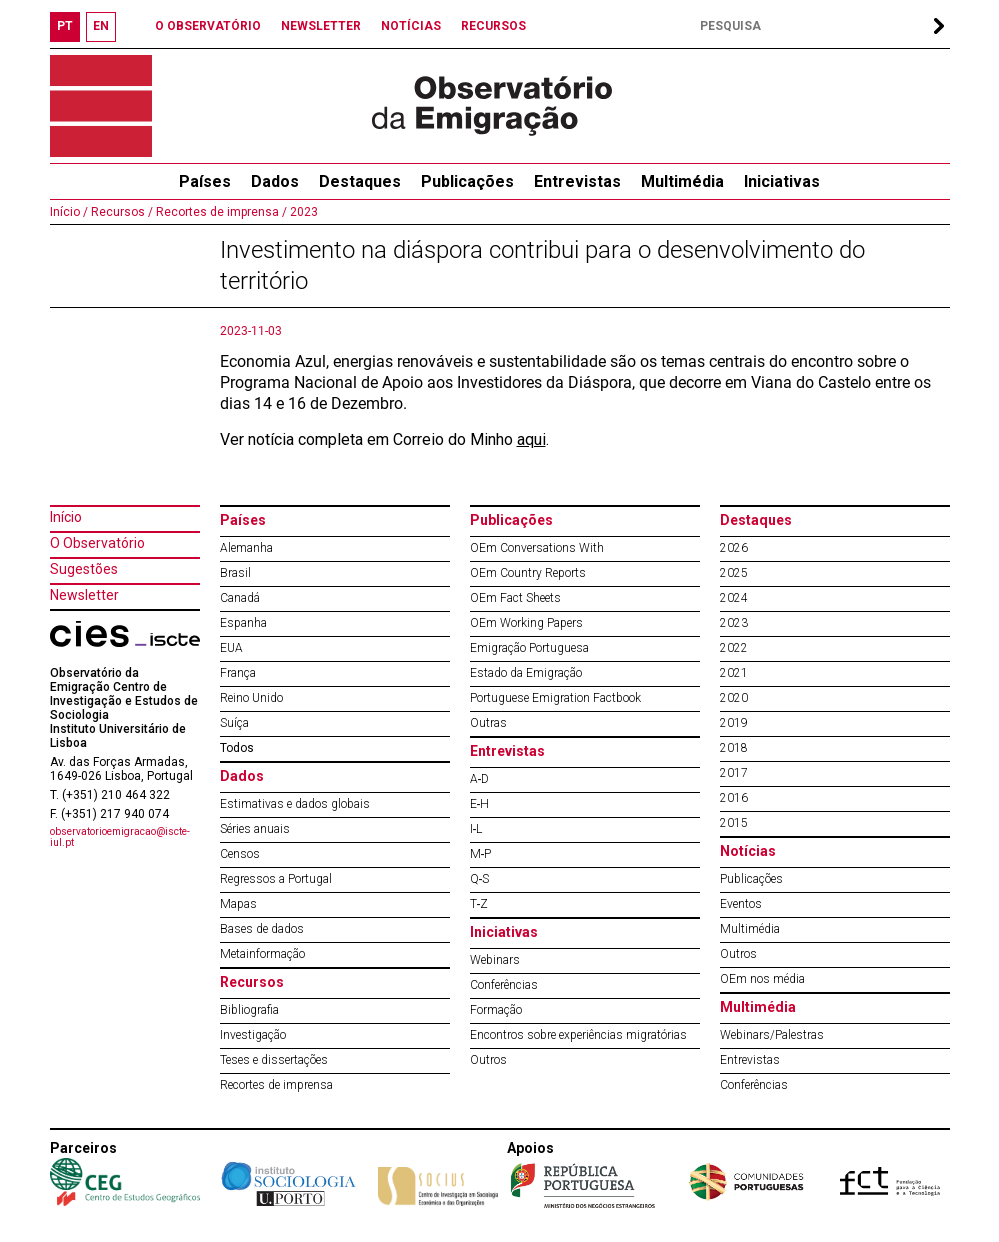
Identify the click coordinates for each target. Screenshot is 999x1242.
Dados (275, 181)
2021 (734, 673)
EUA (231, 648)
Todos (237, 748)
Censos (240, 854)
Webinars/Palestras (772, 1035)
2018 (734, 748)
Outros (488, 1060)
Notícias (748, 851)
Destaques (360, 181)
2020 (734, 698)
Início (66, 517)
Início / (69, 212)
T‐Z (479, 904)
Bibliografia (249, 1010)
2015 (734, 823)
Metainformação (262, 954)
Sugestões (84, 569)
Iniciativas (782, 181)
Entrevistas (577, 181)
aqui (531, 439)
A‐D (480, 779)
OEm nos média (762, 979)
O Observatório (97, 543)
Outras (488, 723)
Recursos (252, 982)
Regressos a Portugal (276, 879)
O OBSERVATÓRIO (208, 26)
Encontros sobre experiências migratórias (578, 1035)
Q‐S (480, 879)
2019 (734, 723)
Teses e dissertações (274, 1060)
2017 (734, 773)
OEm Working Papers (526, 623)
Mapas (238, 904)
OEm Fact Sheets (515, 598)
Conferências (504, 985)
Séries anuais (255, 829)
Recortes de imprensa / (220, 212)
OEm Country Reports (528, 573)
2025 (734, 573)
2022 (734, 648)
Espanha (243, 623)
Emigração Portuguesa (529, 648)
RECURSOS (493, 26)
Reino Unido (251, 698)
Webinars (495, 960)
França (238, 673)
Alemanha (246, 548)
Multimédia (682, 181)
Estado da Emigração (526, 673)
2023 (302, 212)
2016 (734, 798)
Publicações (467, 181)
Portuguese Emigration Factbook (555, 698)
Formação (496, 1010)
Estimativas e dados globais (295, 804)
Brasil (235, 573)
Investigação (253, 1035)
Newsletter (84, 595)
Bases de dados (262, 929)
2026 (734, 548)
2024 (734, 598)
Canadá (240, 598)
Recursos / (120, 212)
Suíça (234, 723)
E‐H (480, 804)
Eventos (741, 904)
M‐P (481, 854)
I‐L (476, 829)
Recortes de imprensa (276, 1085)
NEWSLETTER (321, 26)
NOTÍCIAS (411, 26)
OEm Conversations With (537, 548)
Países (243, 520)
